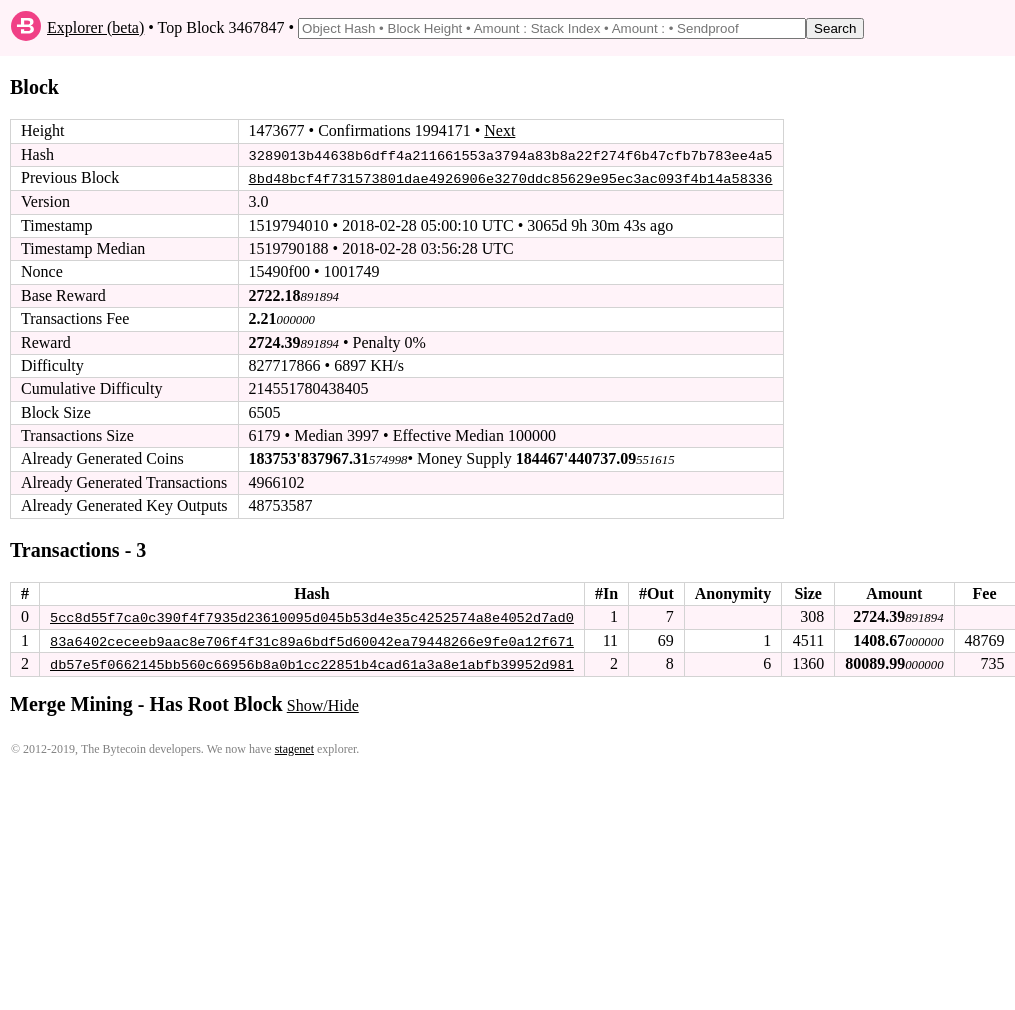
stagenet (294, 748)
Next (499, 130)
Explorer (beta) (95, 27)
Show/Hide (323, 704)
